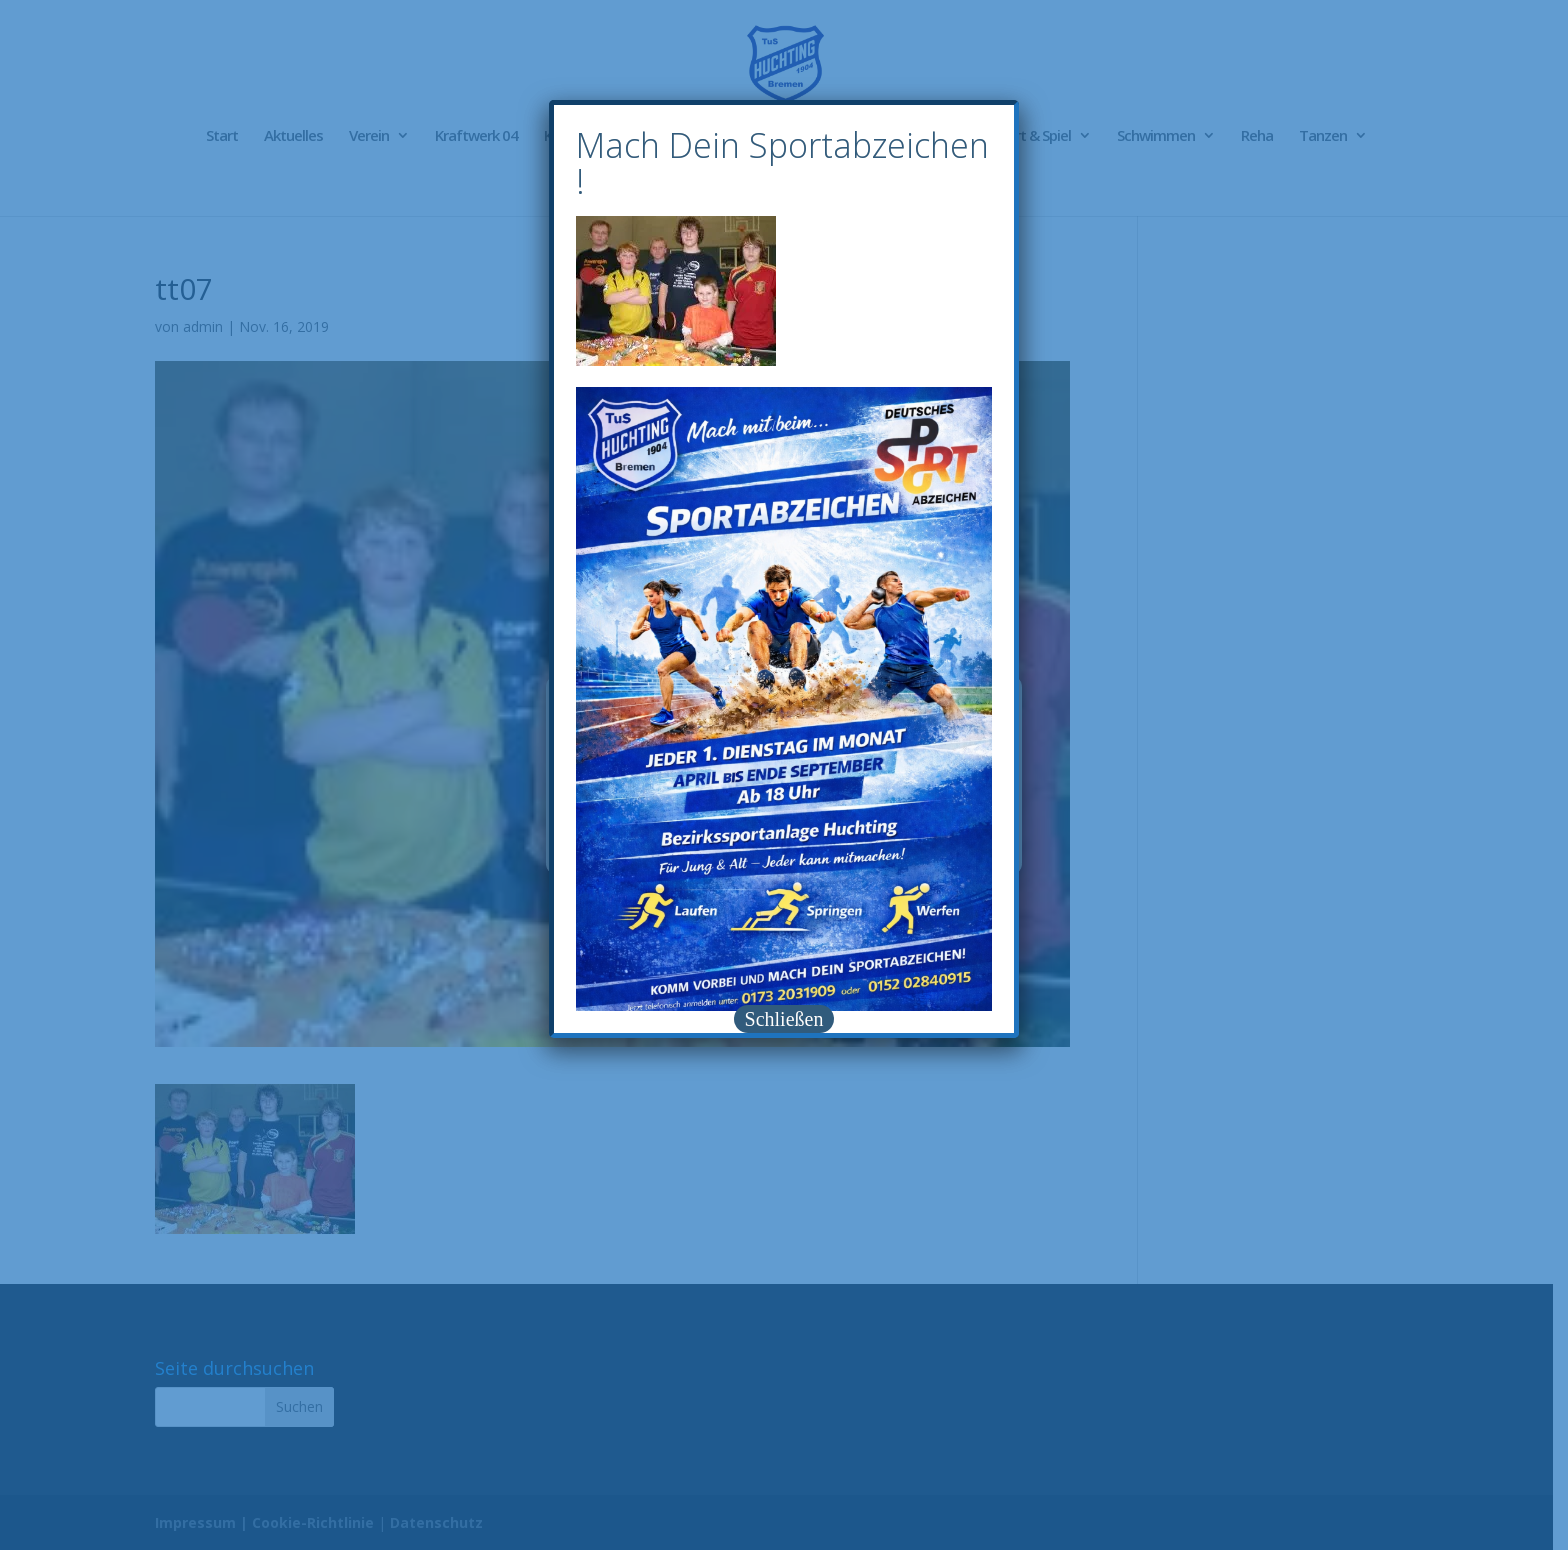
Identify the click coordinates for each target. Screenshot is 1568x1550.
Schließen (784, 1019)
